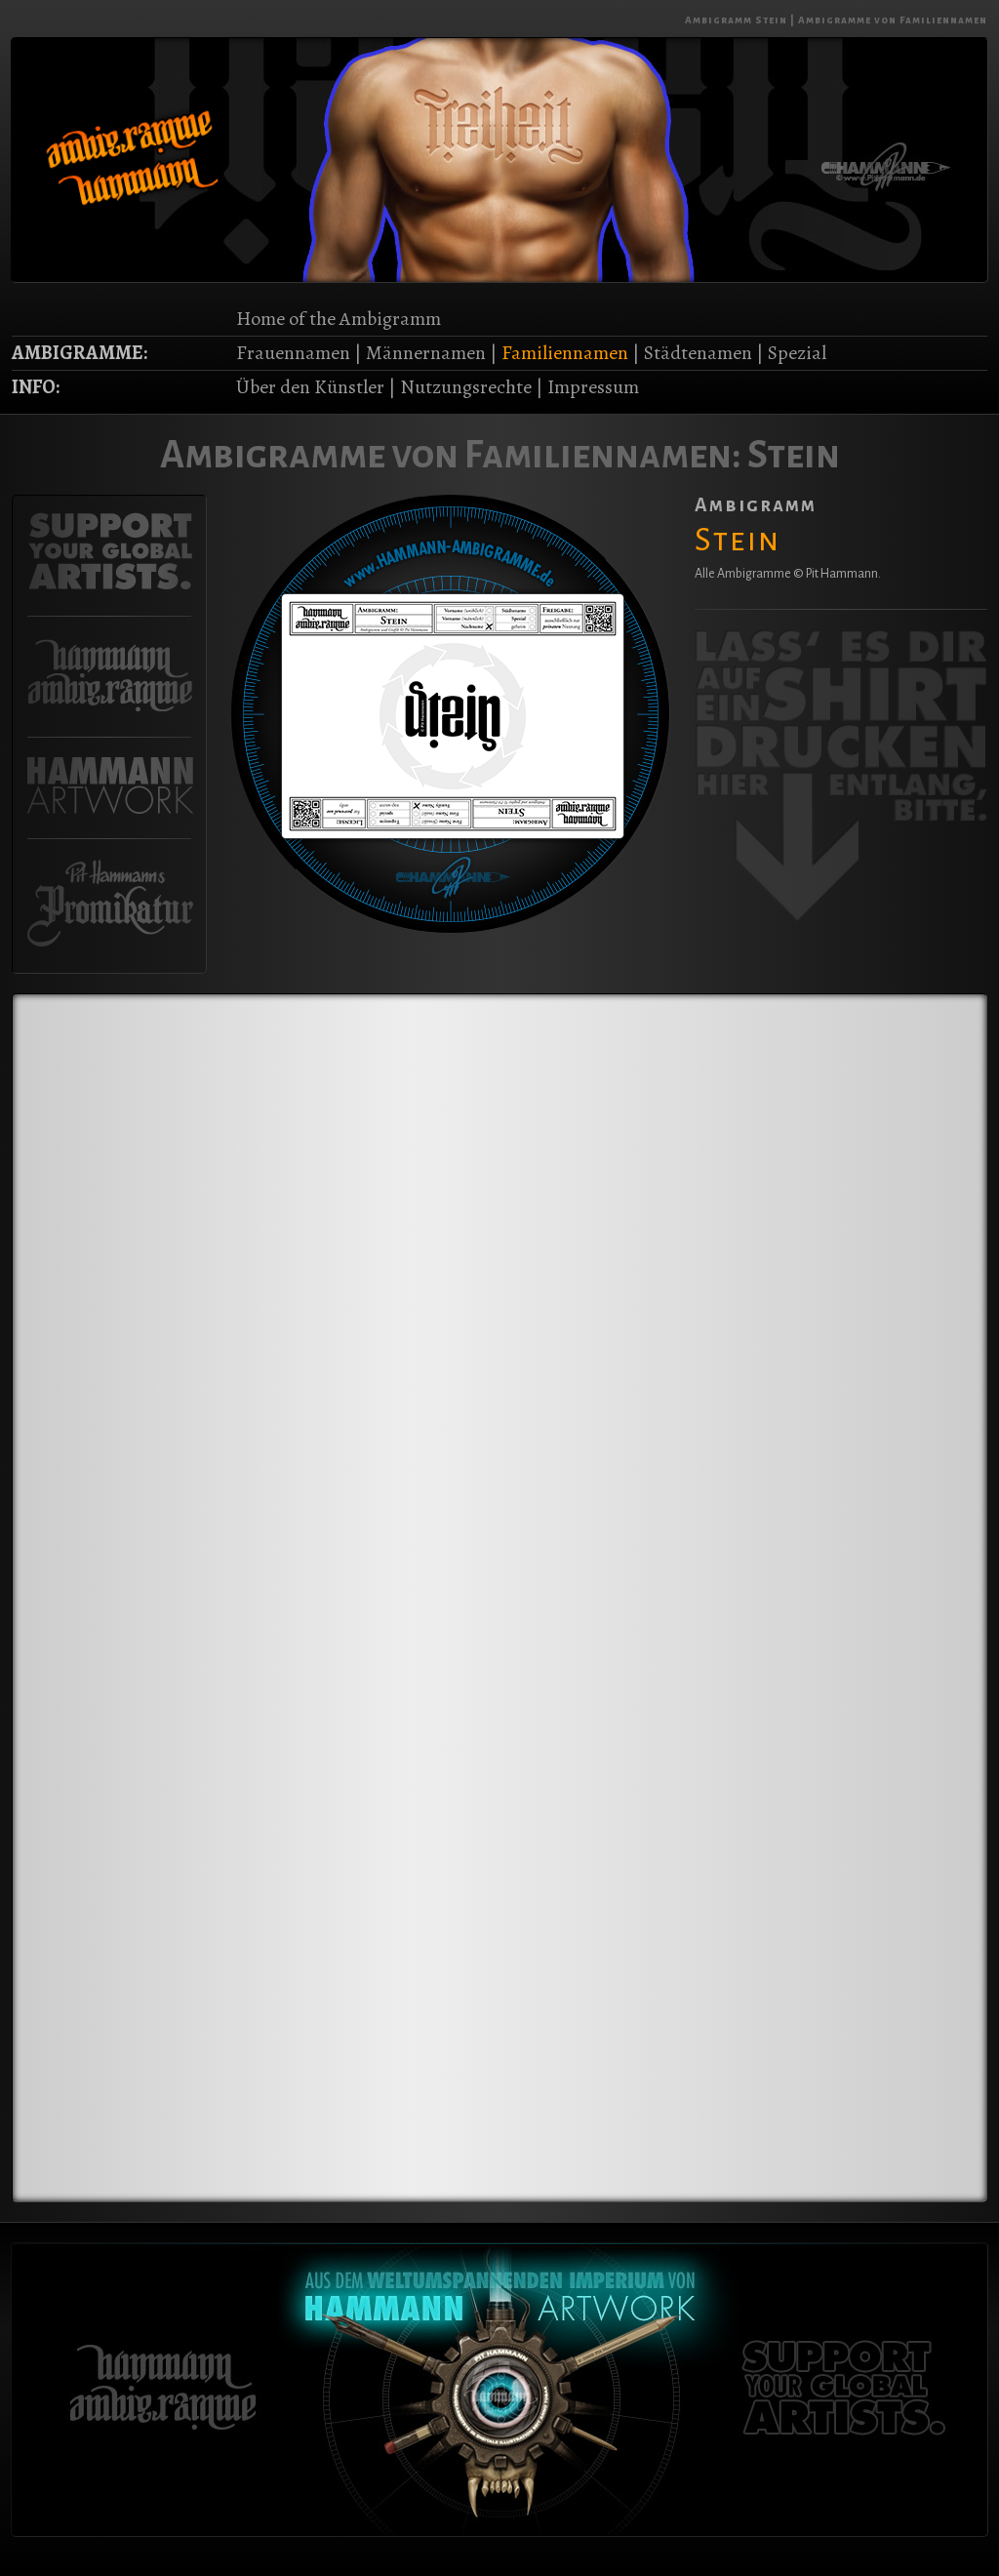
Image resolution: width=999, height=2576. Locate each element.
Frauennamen (293, 353)
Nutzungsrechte (466, 387)
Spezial (797, 353)
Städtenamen (698, 353)
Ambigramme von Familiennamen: (450, 454)
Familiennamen (564, 353)
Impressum (593, 387)
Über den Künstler (310, 387)
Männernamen (426, 353)
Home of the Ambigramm (338, 318)
